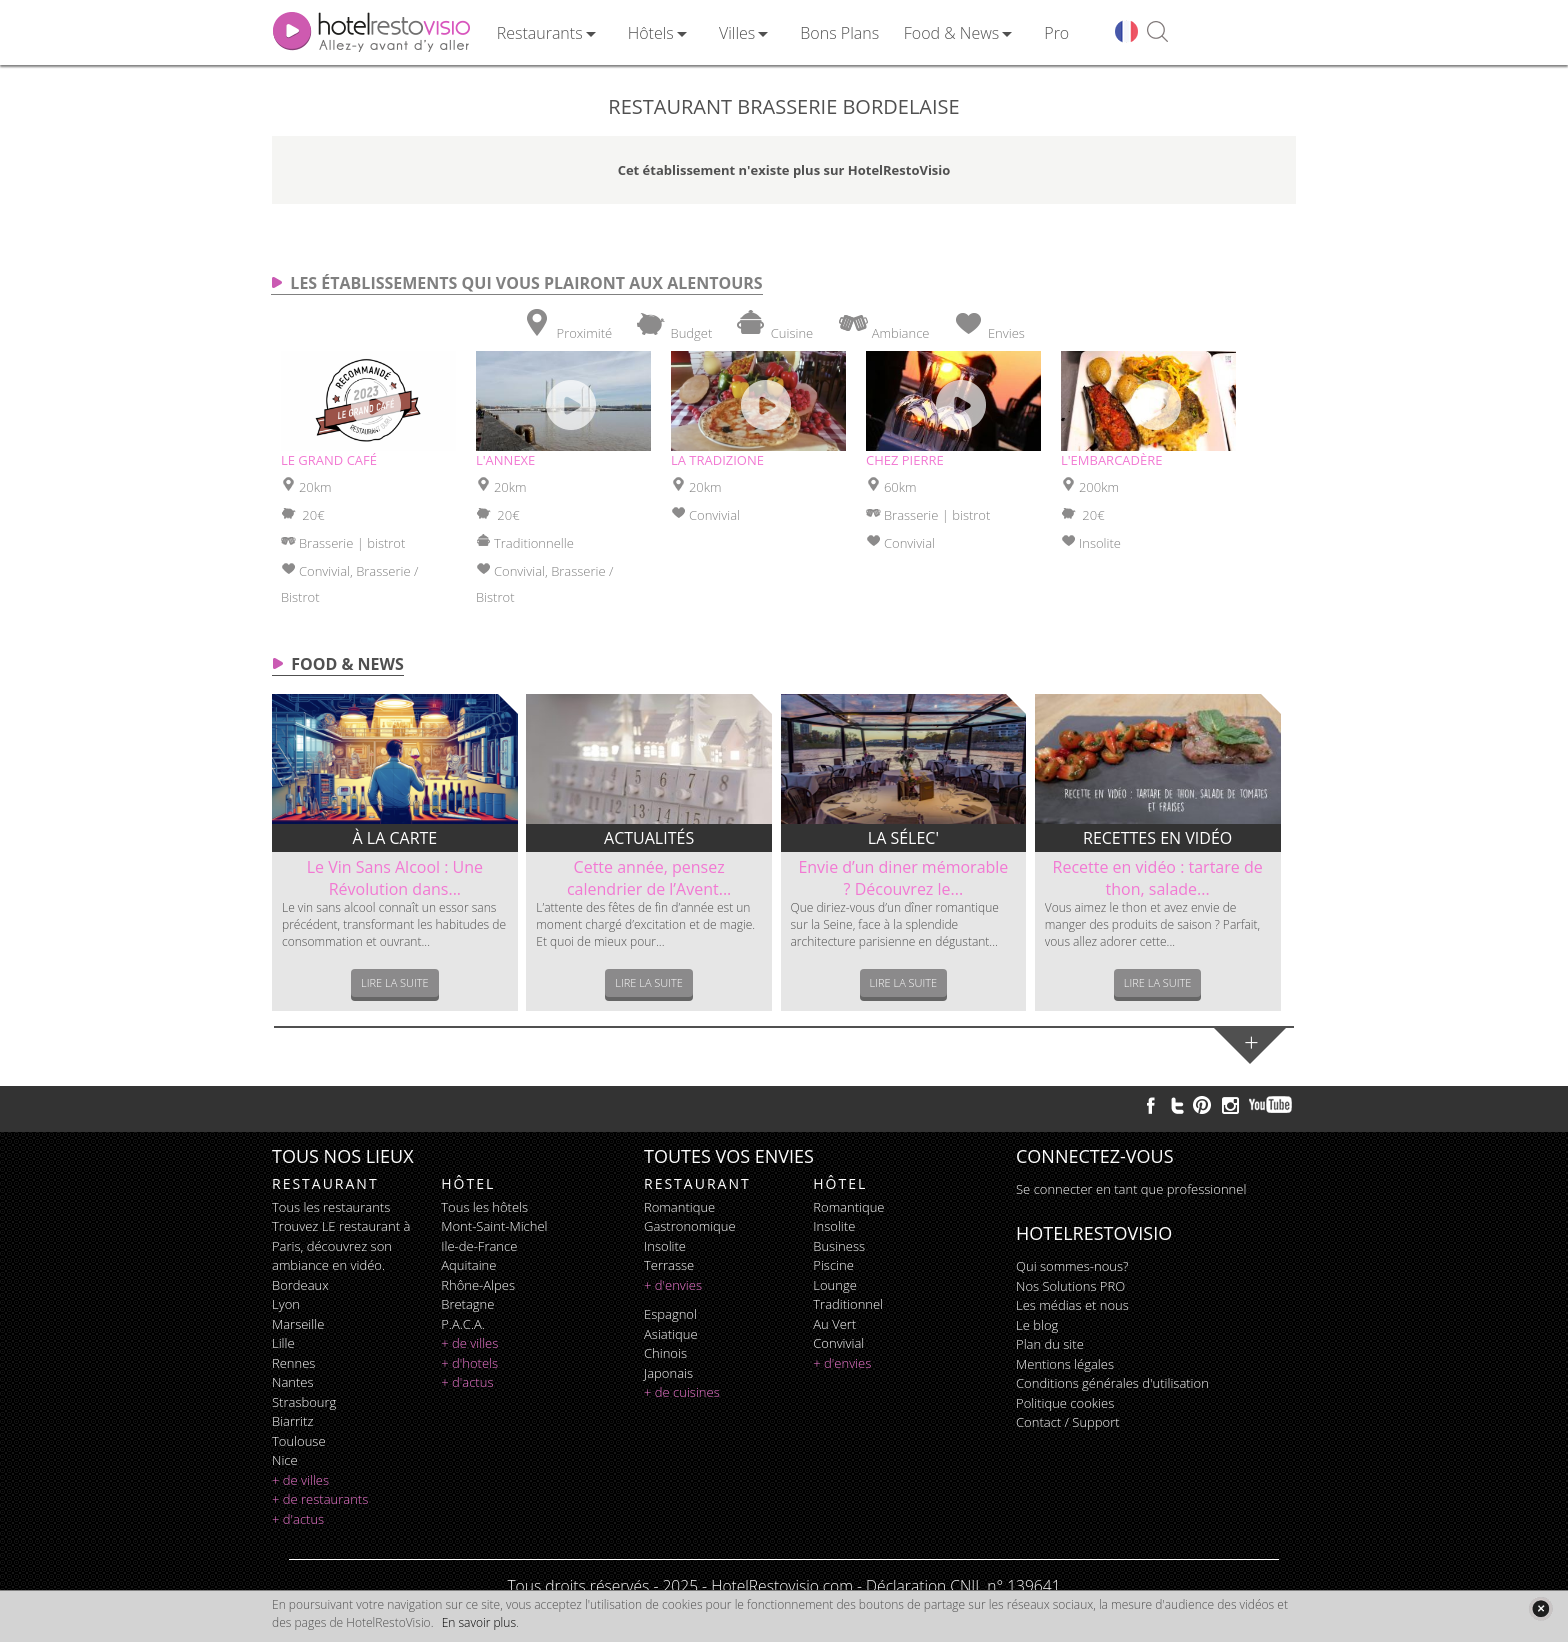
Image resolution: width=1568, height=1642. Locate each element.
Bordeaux (300, 1285)
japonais (668, 1373)
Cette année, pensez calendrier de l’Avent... (649, 878)
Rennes (293, 1363)
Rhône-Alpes (478, 1285)
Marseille (298, 1324)
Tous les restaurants (331, 1207)
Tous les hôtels (484, 1207)
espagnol (670, 1314)
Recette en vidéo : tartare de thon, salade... (1158, 878)
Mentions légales (1065, 1364)
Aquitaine (468, 1265)
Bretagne (467, 1304)
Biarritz (292, 1421)
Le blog (1037, 1325)
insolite (665, 1246)
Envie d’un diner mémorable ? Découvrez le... (903, 878)
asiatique (671, 1334)
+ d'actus (298, 1519)
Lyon (286, 1304)
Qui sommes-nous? (1072, 1266)
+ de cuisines (682, 1392)
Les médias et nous (1072, 1305)
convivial (838, 1343)
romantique (679, 1207)
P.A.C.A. (463, 1324)
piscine (833, 1265)
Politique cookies (1065, 1403)
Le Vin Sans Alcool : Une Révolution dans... (395, 878)
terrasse (669, 1265)
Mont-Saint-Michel (494, 1226)
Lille (283, 1343)
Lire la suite (395, 982)
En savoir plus (479, 1622)
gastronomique (690, 1226)
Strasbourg (304, 1402)
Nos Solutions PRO (1070, 1286)
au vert (834, 1324)
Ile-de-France (479, 1246)
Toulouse (299, 1441)
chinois (665, 1353)
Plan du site (1050, 1344)
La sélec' (903, 838)
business (839, 1246)
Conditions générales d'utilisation (1112, 1383)
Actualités (649, 838)
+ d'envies (673, 1285)
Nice (285, 1460)
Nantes (292, 1382)
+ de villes (300, 1480)
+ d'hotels (469, 1363)
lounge (835, 1285)
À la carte (395, 838)
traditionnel (848, 1304)
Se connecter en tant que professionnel (1131, 1189)
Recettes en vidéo (1157, 838)
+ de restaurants (320, 1499)
